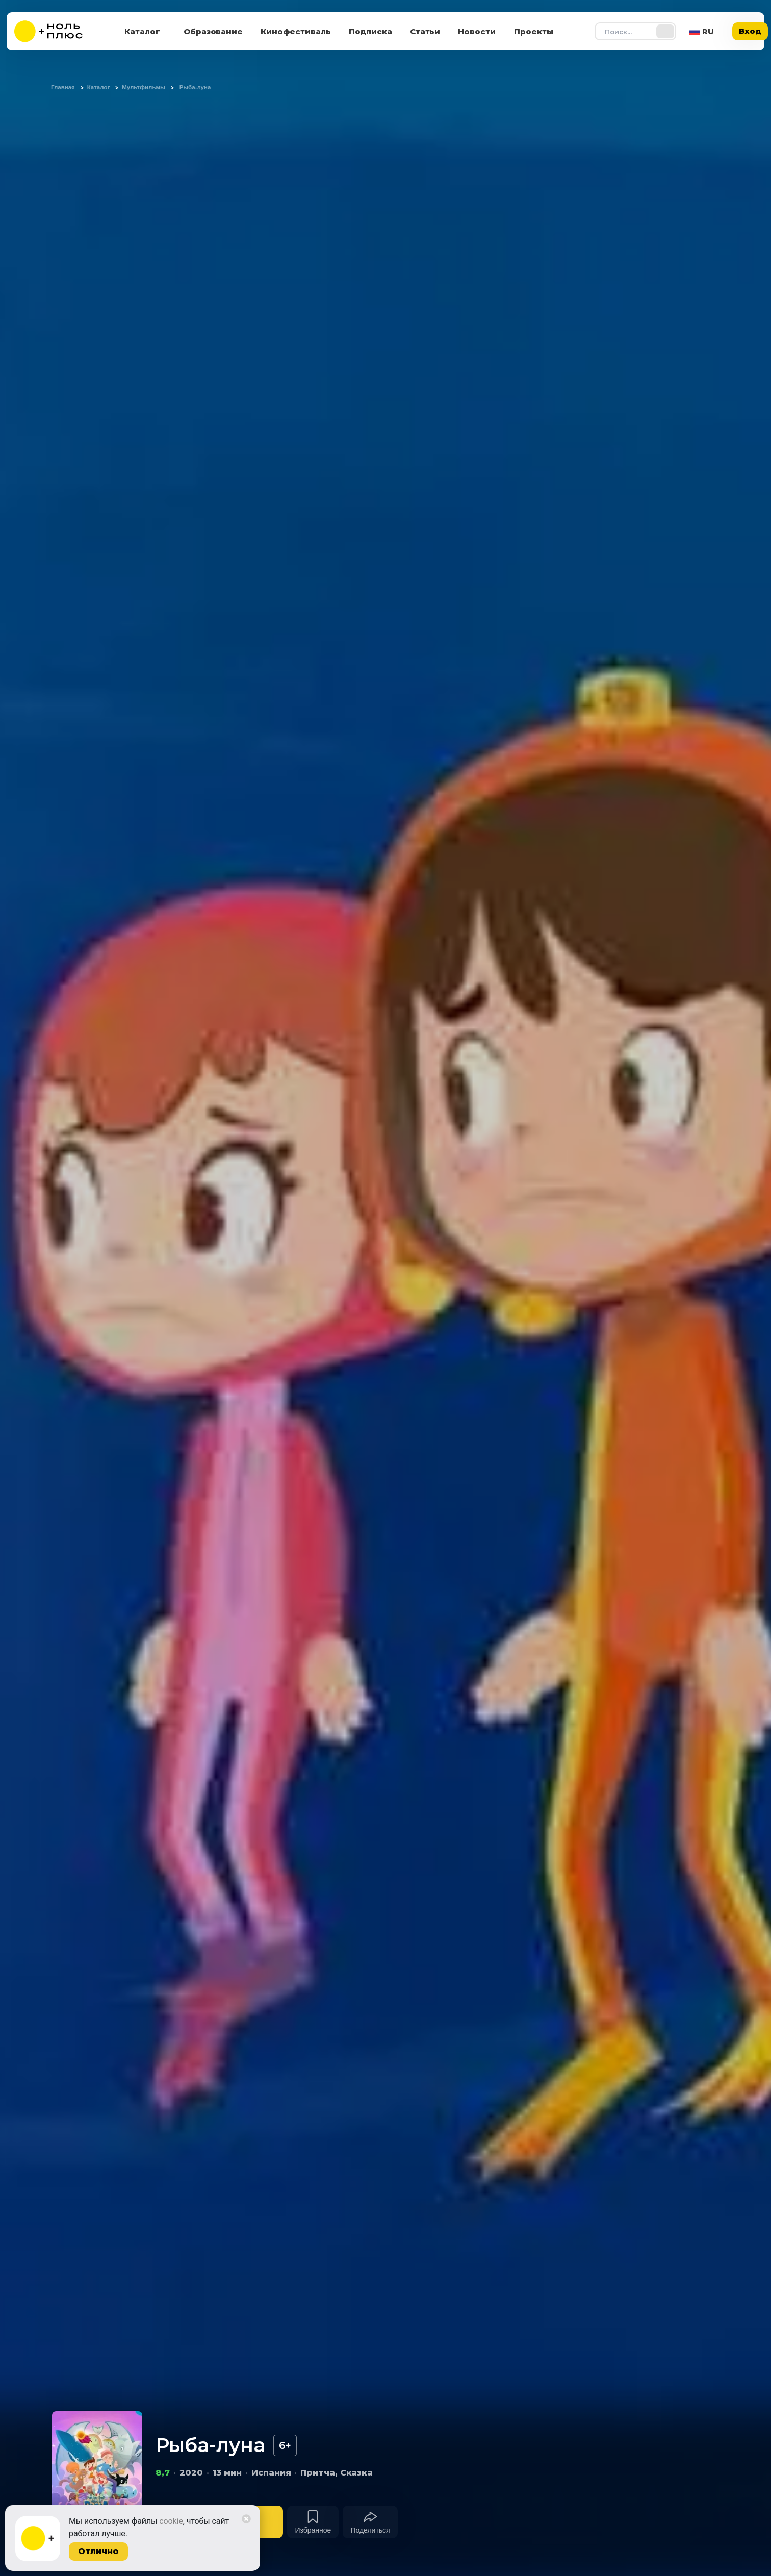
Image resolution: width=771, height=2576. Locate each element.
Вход (750, 31)
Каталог (142, 31)
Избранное (313, 2530)
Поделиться (370, 2530)
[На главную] (55, 31)
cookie (171, 2521)
